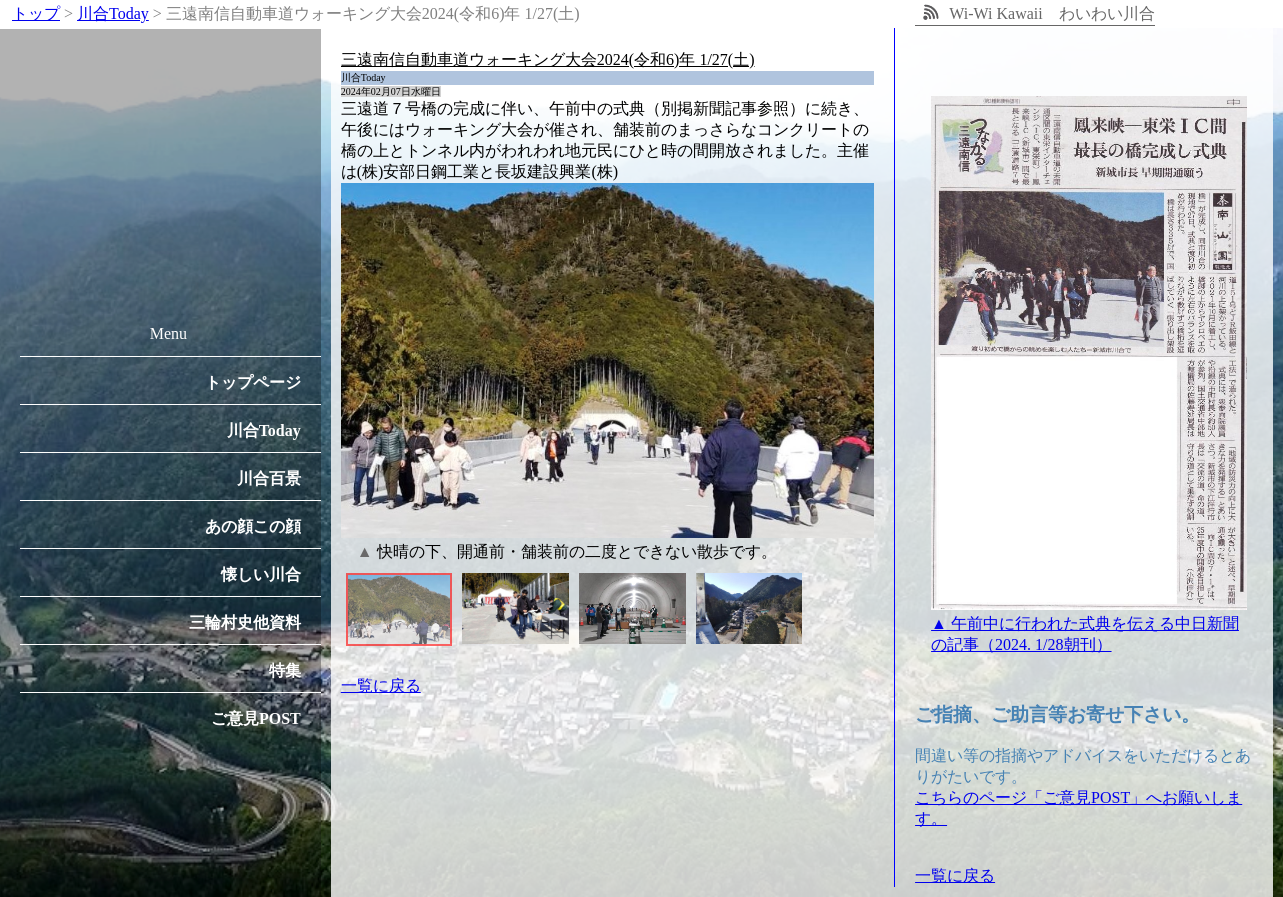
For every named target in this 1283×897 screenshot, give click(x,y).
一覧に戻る (381, 685)
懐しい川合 (261, 574)
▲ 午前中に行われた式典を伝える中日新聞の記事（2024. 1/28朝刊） (1089, 624)
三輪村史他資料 (245, 622)
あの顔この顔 (253, 526)
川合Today (264, 430)
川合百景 (269, 478)
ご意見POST (256, 718)
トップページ (253, 382)
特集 (285, 670)
